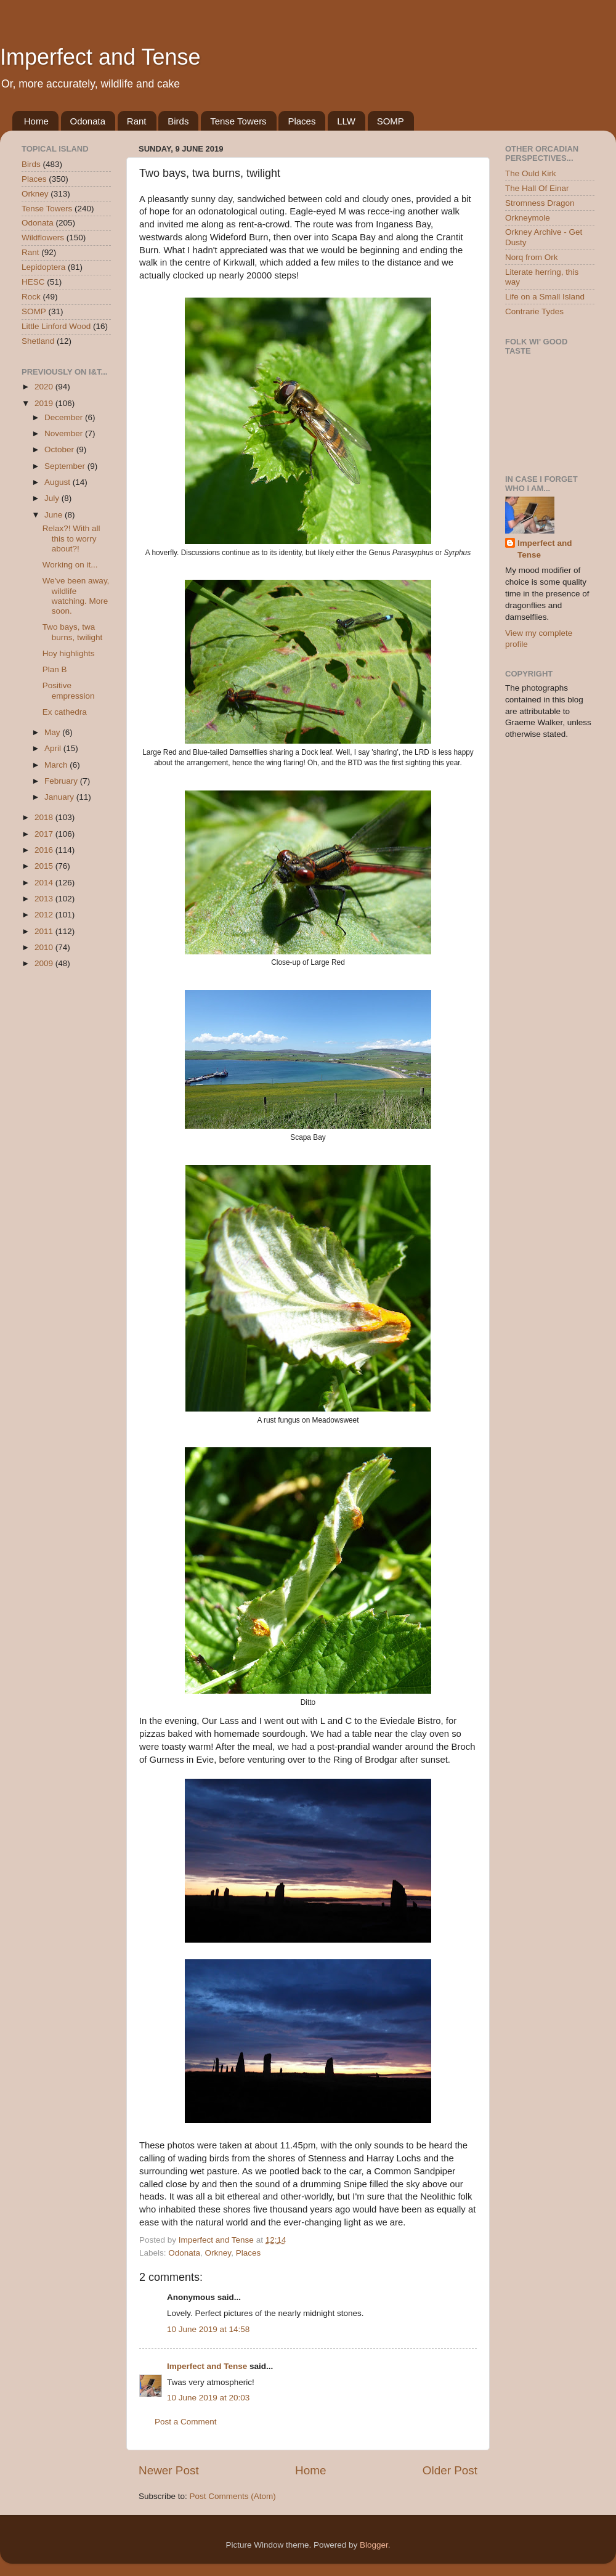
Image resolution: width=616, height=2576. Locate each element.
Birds (178, 121)
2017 (44, 834)
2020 (44, 386)
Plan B (55, 669)
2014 (44, 882)
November (64, 433)
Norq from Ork (531, 257)
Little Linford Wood (56, 326)
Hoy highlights (69, 653)
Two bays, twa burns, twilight (73, 631)
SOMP (390, 121)
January (60, 797)
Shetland (38, 341)
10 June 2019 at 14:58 (208, 2329)
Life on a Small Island (545, 296)
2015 (44, 866)
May (53, 732)
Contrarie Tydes (534, 311)
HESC (33, 281)
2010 (44, 947)
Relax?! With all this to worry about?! (71, 538)
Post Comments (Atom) (233, 2496)
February (62, 781)
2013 (44, 898)
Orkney (218, 2252)
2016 (44, 850)
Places (301, 121)
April (53, 748)
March (57, 765)
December (64, 417)
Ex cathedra (65, 712)
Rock (31, 296)
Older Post (450, 2470)
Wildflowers (43, 237)
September (65, 466)
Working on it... (70, 564)
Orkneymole (527, 217)
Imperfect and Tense (100, 57)
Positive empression (69, 690)
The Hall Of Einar (537, 188)
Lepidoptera (43, 267)
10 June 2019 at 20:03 (208, 2397)
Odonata (88, 121)
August (58, 482)
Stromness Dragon (540, 203)
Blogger (374, 2545)
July (53, 498)
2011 (44, 931)
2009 (44, 963)
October (60, 449)
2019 (44, 403)
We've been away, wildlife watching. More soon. (76, 596)
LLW (346, 121)
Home (36, 121)
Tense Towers (238, 121)
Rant (137, 121)
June (54, 514)
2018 (44, 817)
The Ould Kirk (530, 173)
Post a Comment (186, 2421)
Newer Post (169, 2470)
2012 (44, 914)
